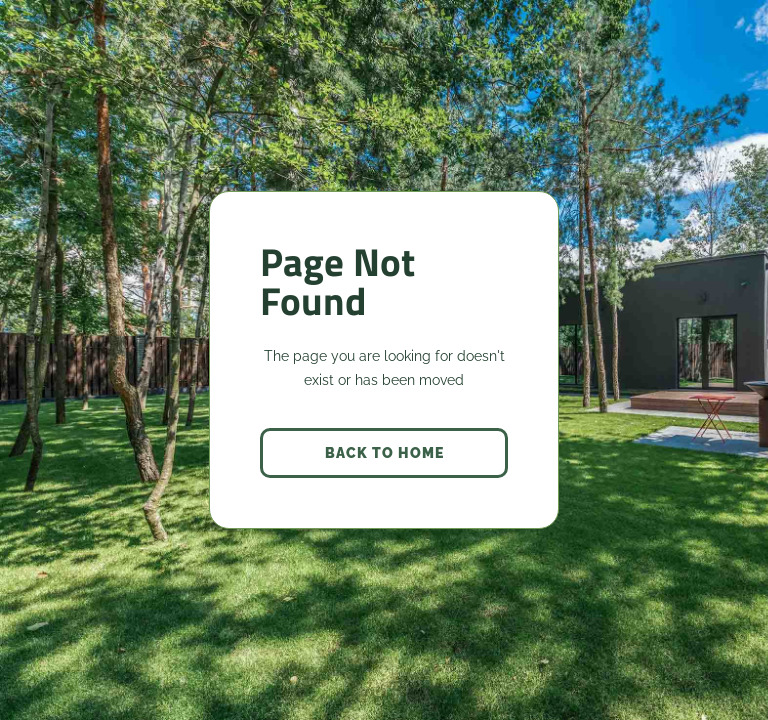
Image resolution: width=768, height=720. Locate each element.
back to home (384, 453)
